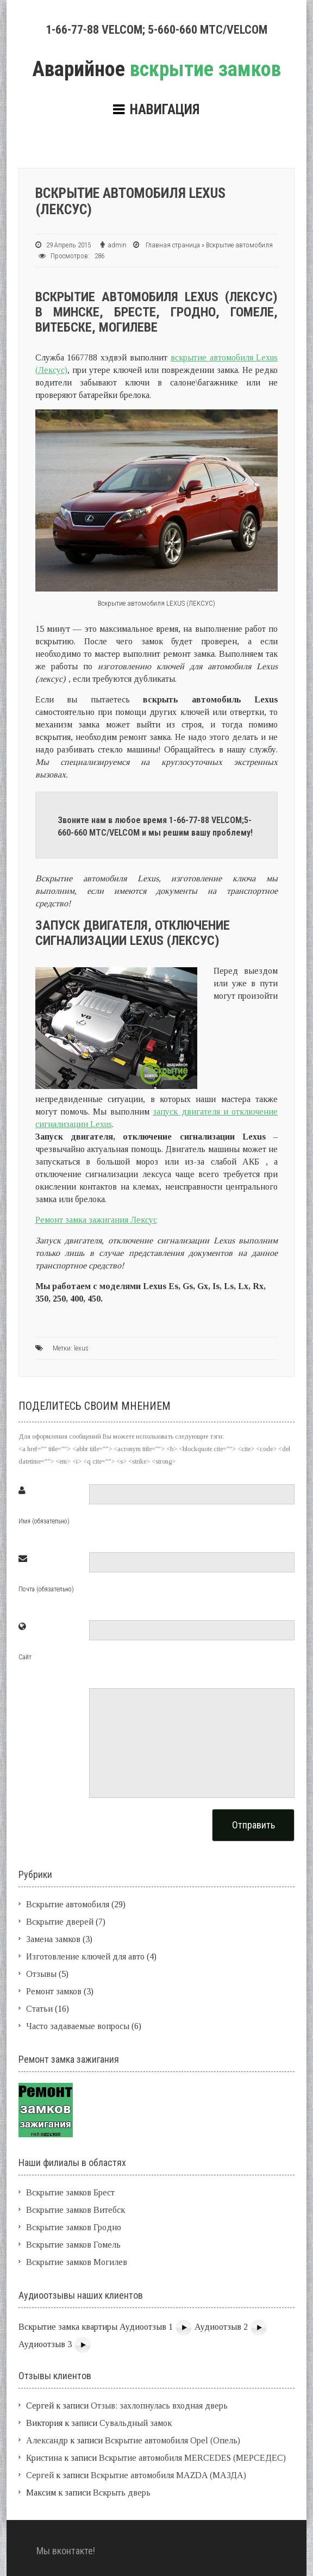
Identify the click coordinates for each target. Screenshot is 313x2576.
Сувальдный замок (135, 2423)
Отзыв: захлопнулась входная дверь (159, 2405)
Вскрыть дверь (122, 2492)
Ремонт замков (54, 1991)
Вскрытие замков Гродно (73, 2227)
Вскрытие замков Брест (70, 2192)
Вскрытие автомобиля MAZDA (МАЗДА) (168, 2475)
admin (117, 245)
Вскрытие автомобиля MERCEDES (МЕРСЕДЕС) (192, 2457)
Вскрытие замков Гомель (73, 2244)
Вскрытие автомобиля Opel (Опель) (172, 2440)
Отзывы (41, 1973)
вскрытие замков (156, 69)
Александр (47, 2440)
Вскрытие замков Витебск (75, 2209)
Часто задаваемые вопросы (77, 2026)
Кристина (44, 2457)
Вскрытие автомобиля (239, 245)
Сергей (40, 2475)
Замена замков (53, 1939)
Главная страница (173, 245)
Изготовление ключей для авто (85, 1956)
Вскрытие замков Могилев (76, 2262)
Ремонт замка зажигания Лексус (96, 1219)
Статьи (39, 2008)
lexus (81, 1348)
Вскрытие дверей (59, 1921)
